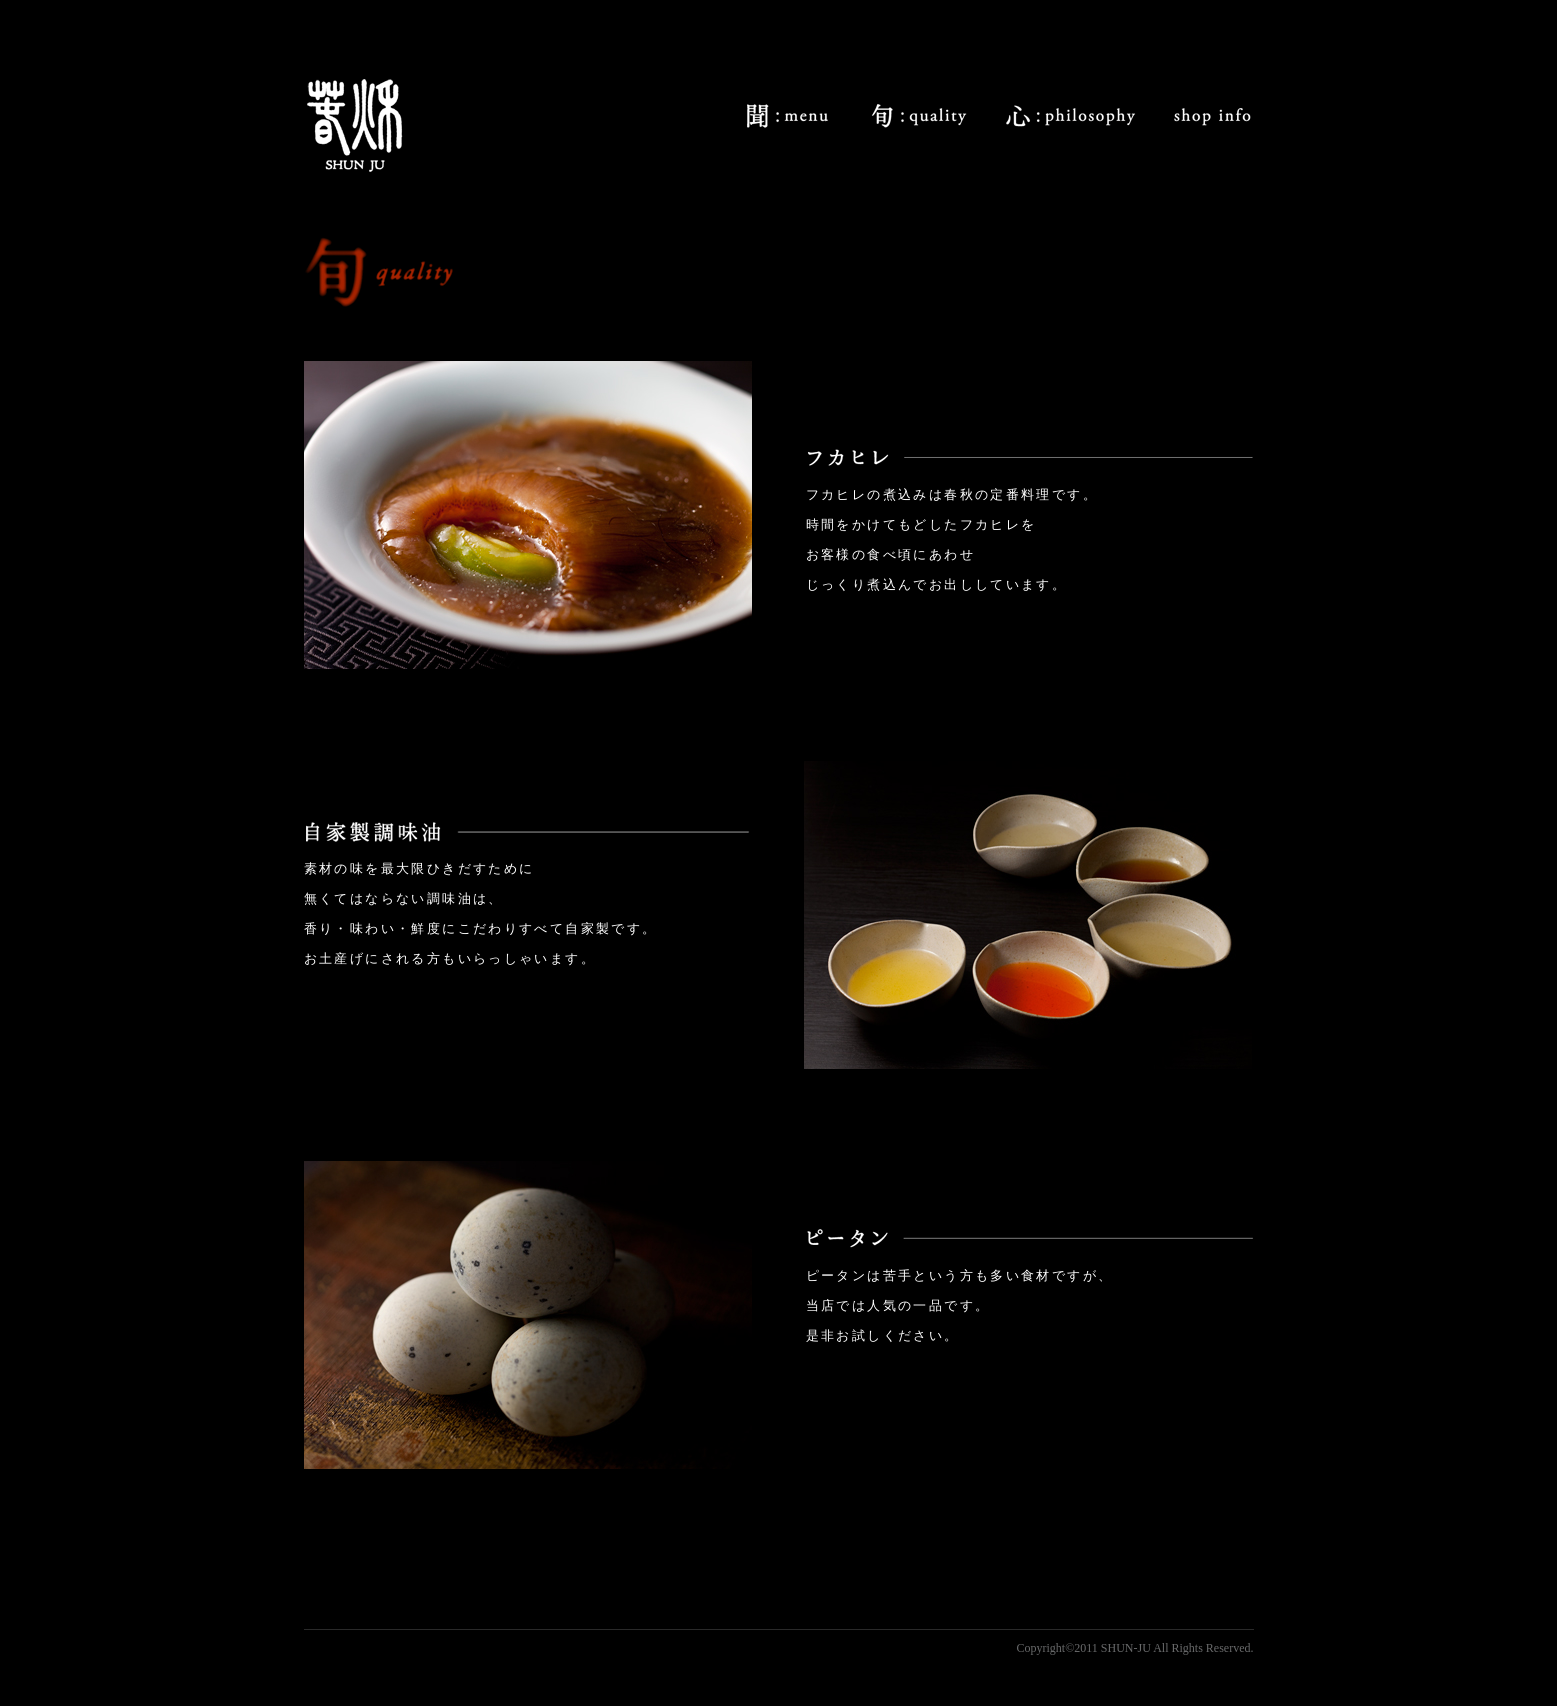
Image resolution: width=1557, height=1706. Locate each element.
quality (918, 116)
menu (787, 116)
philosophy (1070, 116)
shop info (1212, 116)
